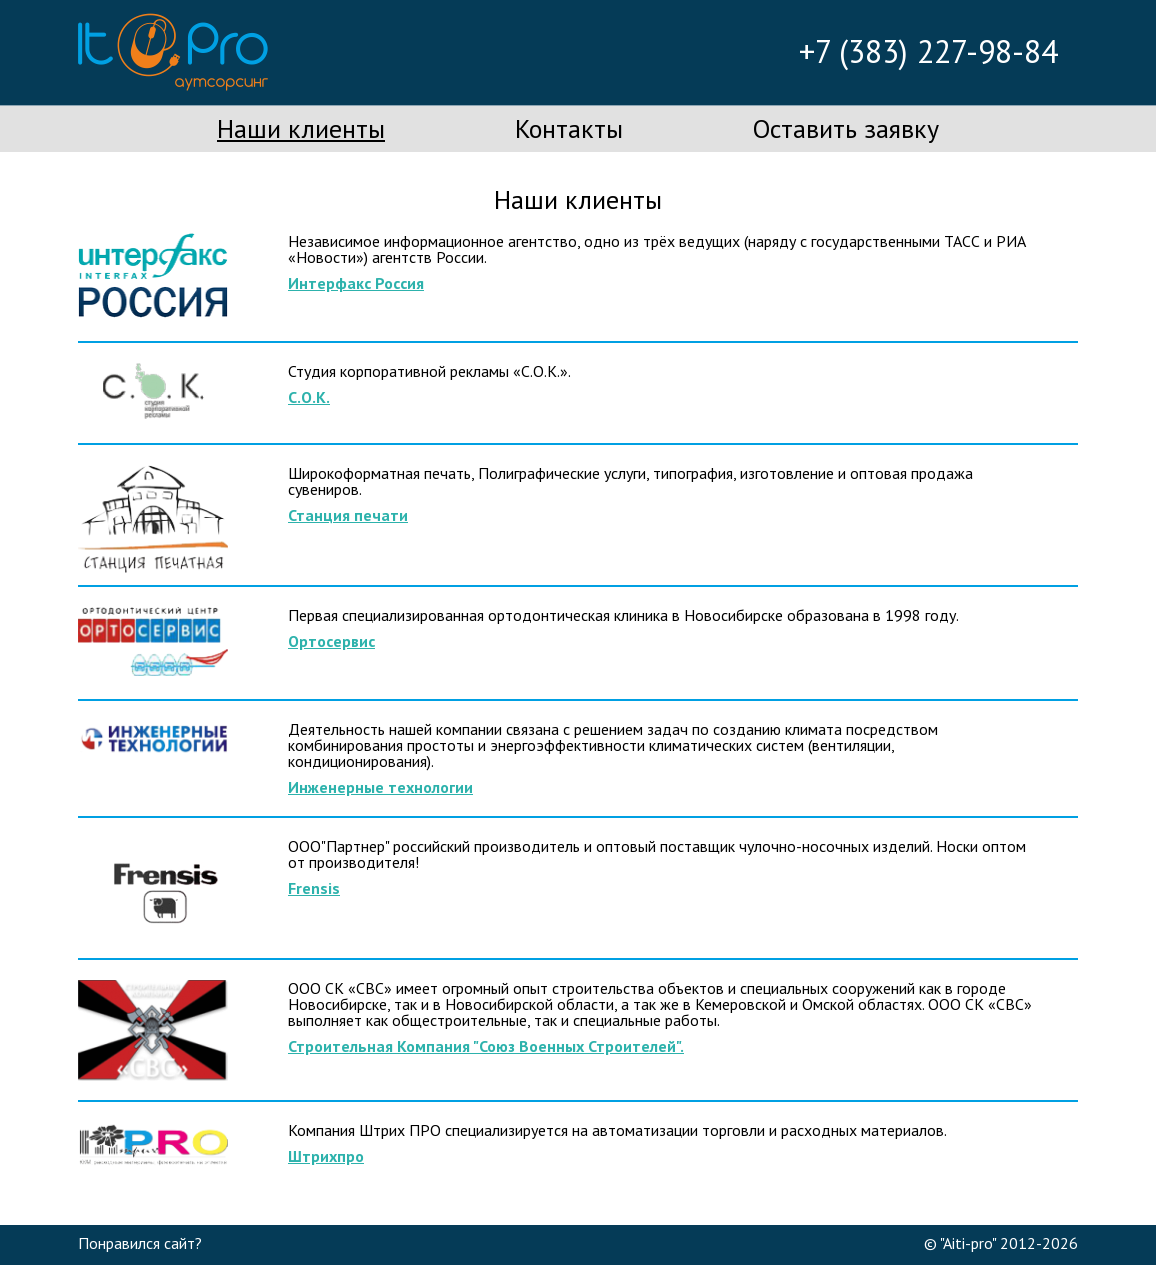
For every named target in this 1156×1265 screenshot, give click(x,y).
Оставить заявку (846, 128)
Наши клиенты (301, 128)
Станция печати (348, 515)
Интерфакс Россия (356, 283)
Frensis (314, 888)
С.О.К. (309, 397)
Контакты (569, 128)
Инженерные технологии (380, 787)
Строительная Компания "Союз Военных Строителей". (486, 1046)
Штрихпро (326, 1156)
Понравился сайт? (140, 1243)
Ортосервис (331, 641)
